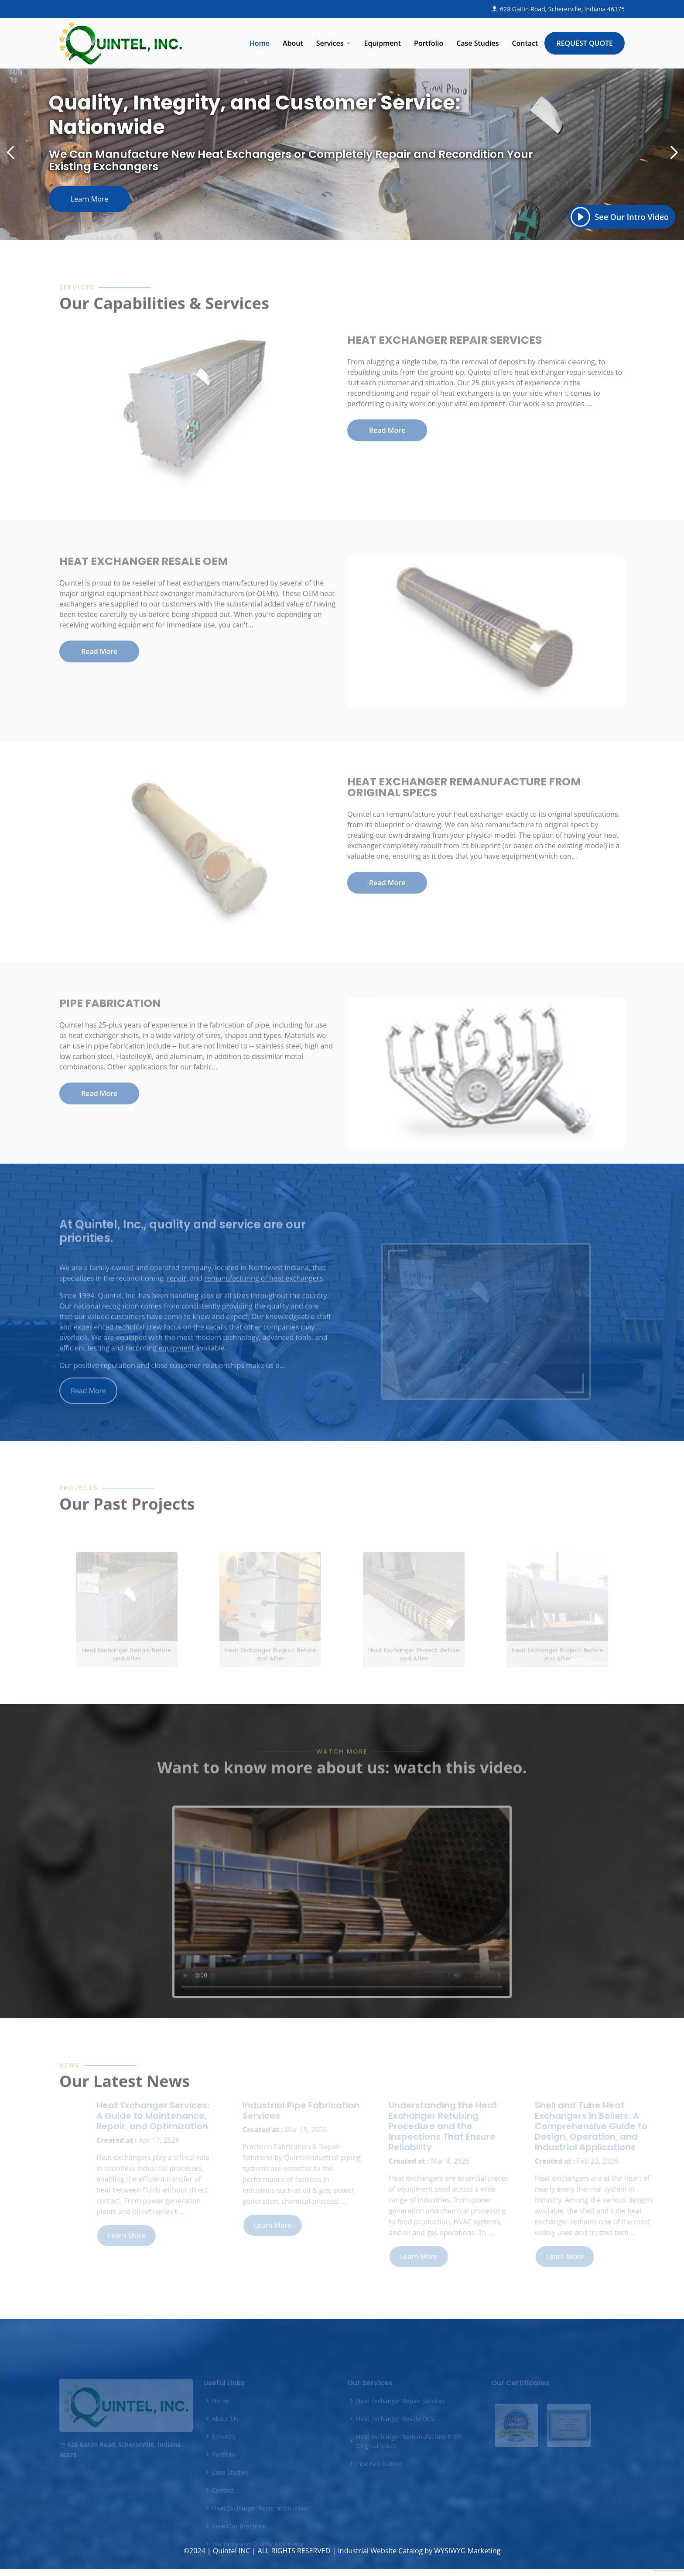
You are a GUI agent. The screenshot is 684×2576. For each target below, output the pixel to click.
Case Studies (477, 43)
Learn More (110, 195)
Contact (525, 43)
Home (260, 43)
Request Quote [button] (584, 43)
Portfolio (428, 43)
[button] (646, 152)
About (293, 43)
